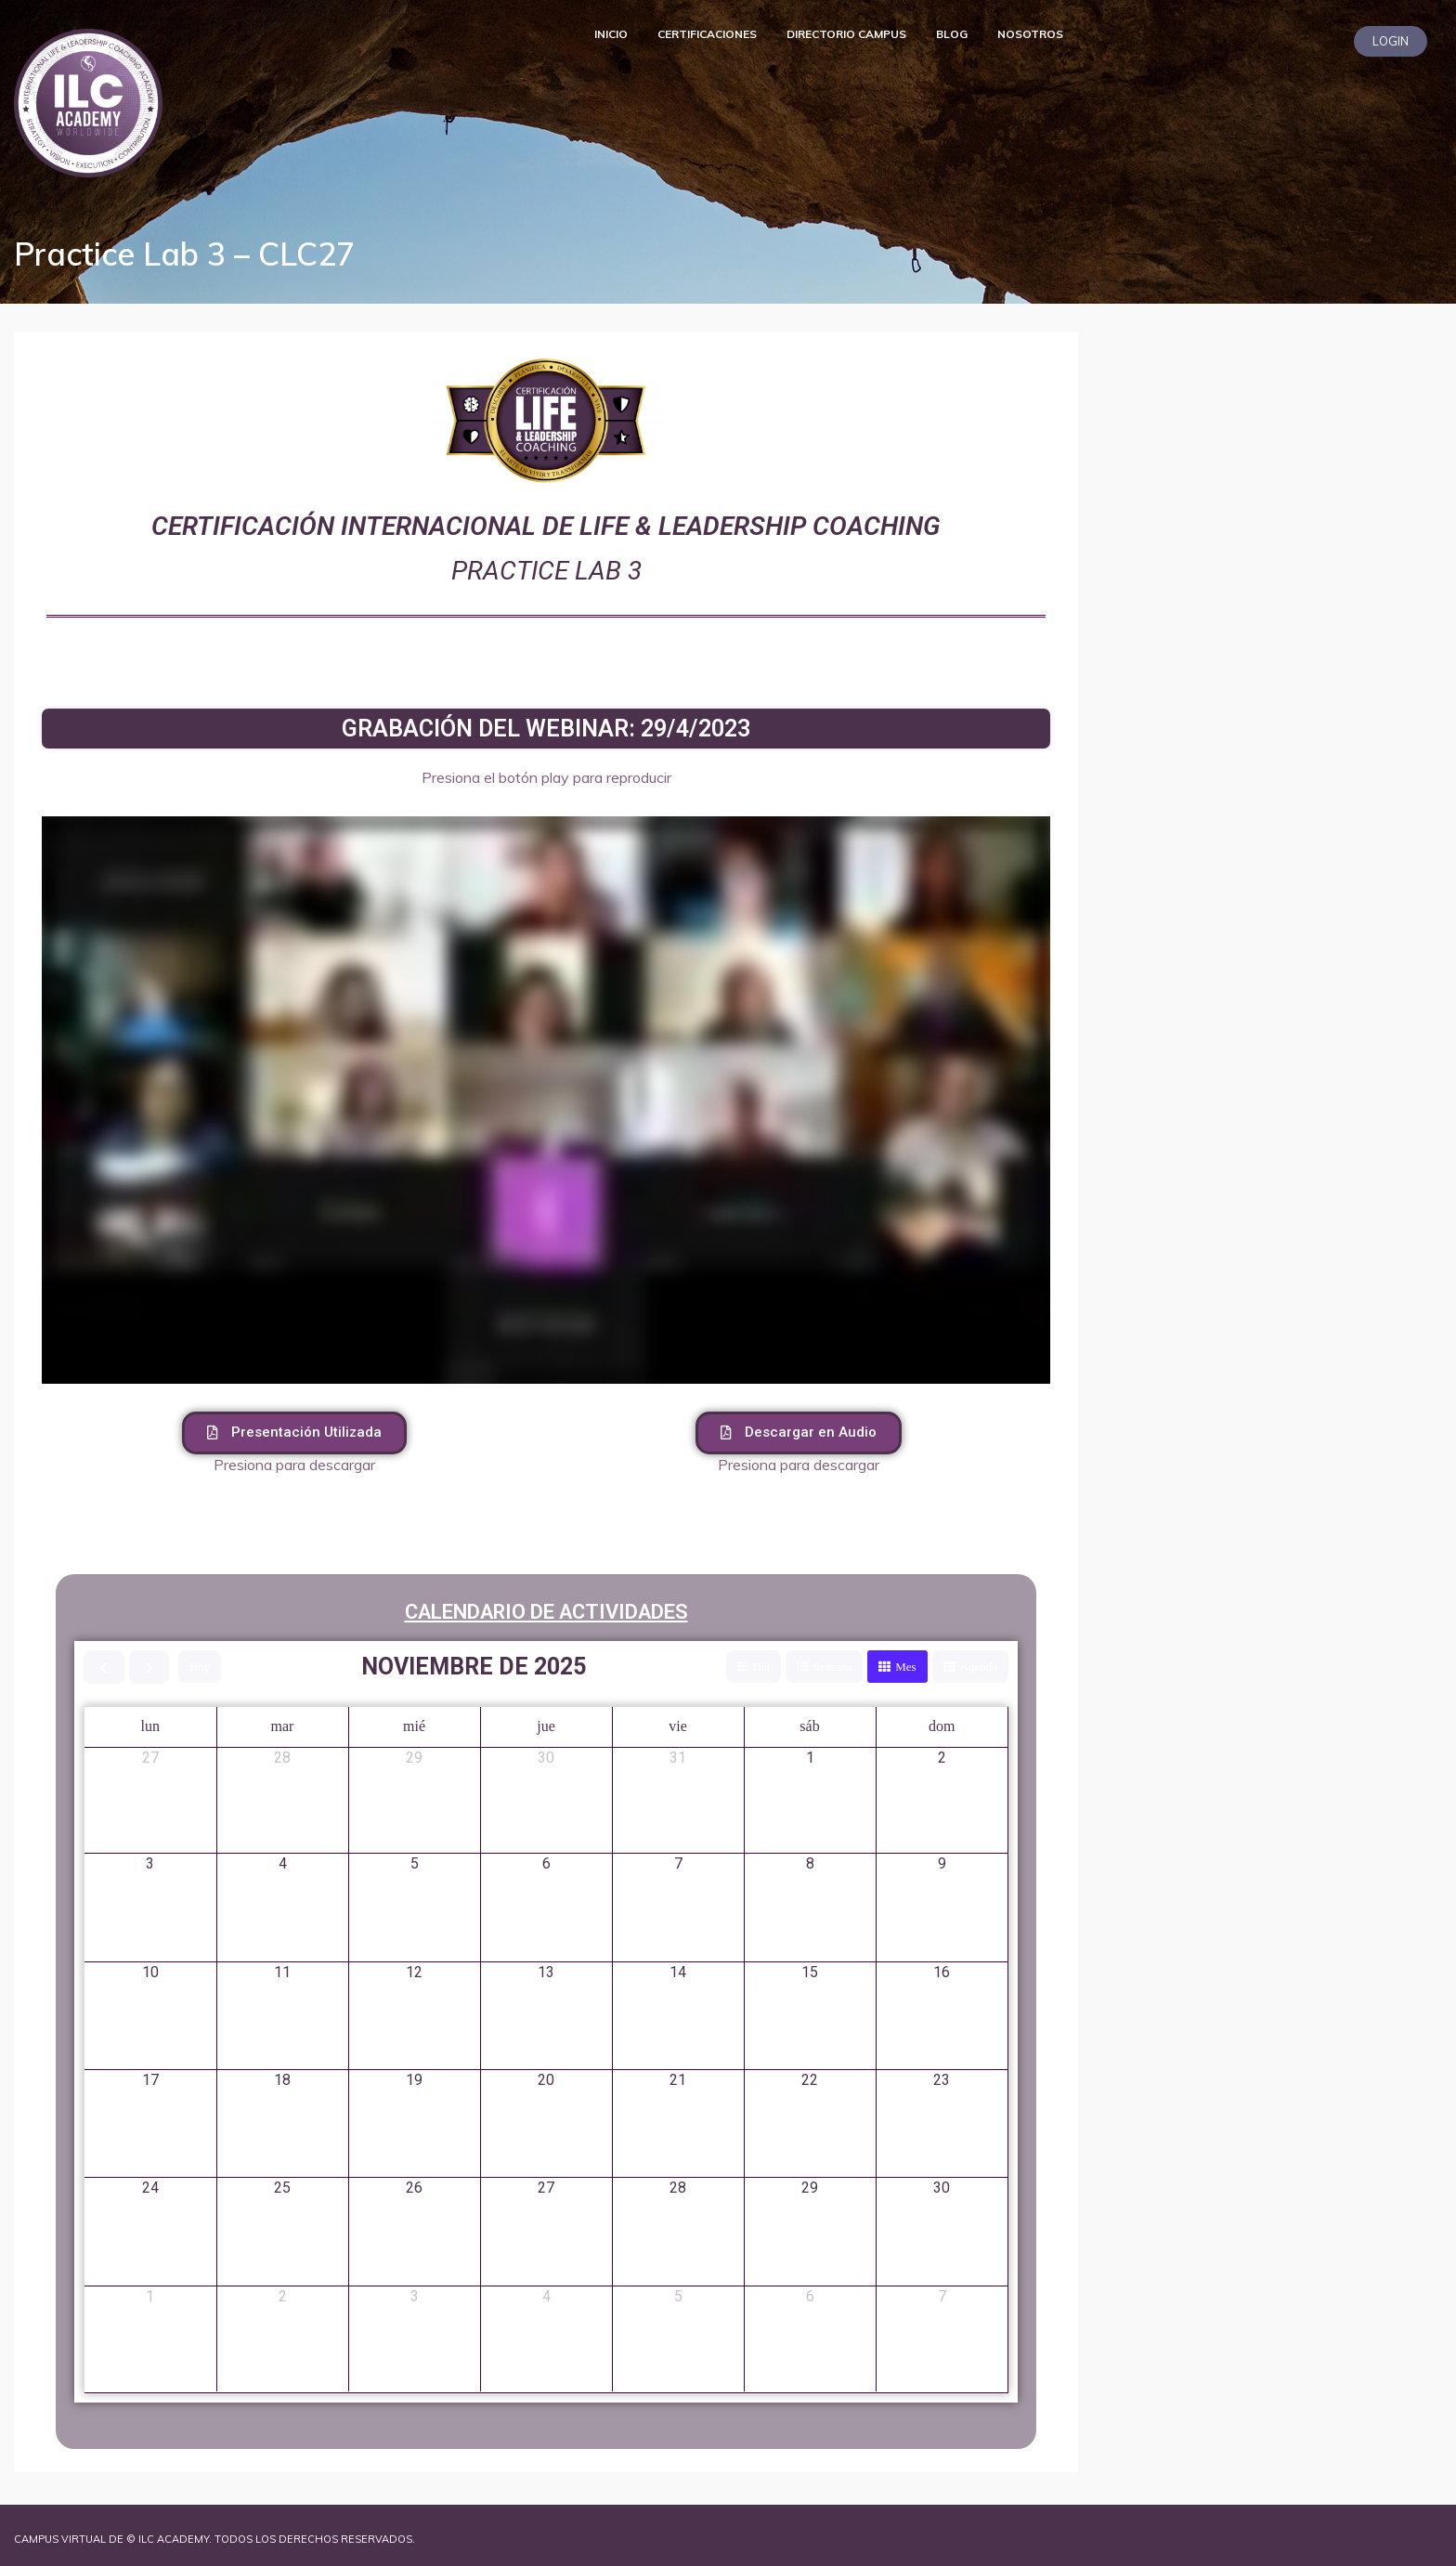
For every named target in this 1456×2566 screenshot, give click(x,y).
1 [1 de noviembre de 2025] (810, 1757)
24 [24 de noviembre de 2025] (150, 2187)
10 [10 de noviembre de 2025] (150, 1972)
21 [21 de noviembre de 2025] (678, 2080)
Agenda (978, 1667)
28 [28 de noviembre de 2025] (678, 2187)
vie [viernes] (678, 1726)
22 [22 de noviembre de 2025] (809, 2080)
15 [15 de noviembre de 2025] (809, 1972)
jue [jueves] (546, 1726)
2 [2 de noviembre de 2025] (942, 1757)
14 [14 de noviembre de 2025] (678, 1972)
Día (761, 1667)
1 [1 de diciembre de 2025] (150, 2296)
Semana (832, 1667)
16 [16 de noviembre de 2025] (941, 1972)
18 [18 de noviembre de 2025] (282, 2080)
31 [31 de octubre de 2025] (678, 1757)
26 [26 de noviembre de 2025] (414, 2187)
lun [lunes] (150, 1726)
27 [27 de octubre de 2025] (150, 1757)
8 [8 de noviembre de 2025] (810, 1863)
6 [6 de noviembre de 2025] (546, 1863)
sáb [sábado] (809, 1726)
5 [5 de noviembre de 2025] (414, 1863)
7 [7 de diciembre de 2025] (942, 2296)
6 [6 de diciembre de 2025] (810, 2296)
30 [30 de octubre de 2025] (546, 1757)
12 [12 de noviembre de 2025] (414, 1972)
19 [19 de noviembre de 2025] (414, 2080)
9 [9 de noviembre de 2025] (942, 1863)
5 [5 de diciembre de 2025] (678, 2296)
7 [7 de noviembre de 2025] (678, 1863)
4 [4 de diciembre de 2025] (546, 2296)
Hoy (199, 1667)
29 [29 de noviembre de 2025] (809, 2187)
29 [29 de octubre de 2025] (414, 1757)
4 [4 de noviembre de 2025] (283, 1863)
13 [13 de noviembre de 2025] (546, 1972)
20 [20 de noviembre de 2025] (546, 2080)
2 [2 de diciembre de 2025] (283, 2296)
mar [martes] (282, 1726)
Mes (905, 1667)
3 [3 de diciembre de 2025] (414, 2296)
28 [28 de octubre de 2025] (282, 1757)
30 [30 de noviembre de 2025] (941, 2187)
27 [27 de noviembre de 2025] (546, 2187)
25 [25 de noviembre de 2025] (282, 2187)
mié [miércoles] (414, 1726)
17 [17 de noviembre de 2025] (150, 2080)
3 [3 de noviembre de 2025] (150, 1863)
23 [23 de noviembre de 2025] (941, 2080)
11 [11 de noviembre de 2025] (282, 1972)
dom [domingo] (942, 1726)
